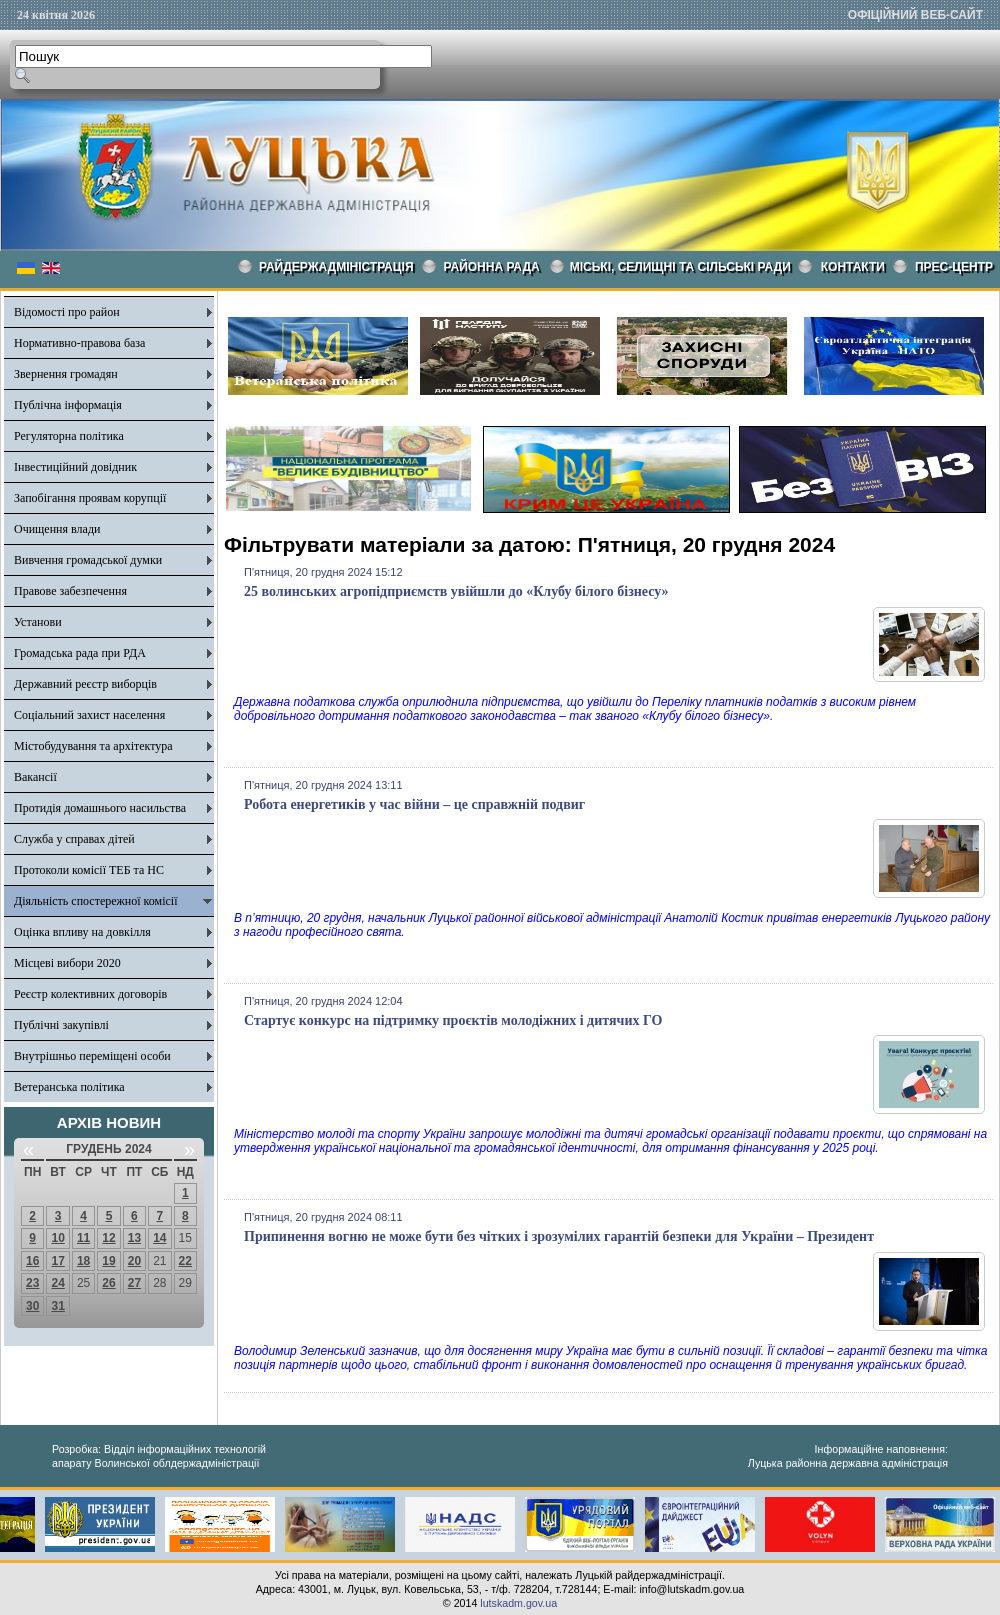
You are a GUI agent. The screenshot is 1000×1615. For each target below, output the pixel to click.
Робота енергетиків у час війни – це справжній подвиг (414, 804)
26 (108, 1283)
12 (108, 1238)
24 (57, 1283)
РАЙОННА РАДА (492, 267)
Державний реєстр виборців (85, 684)
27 (134, 1283)
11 (83, 1238)
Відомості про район (67, 312)
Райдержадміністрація (336, 267)
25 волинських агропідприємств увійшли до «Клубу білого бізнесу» (456, 591)
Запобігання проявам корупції (90, 498)
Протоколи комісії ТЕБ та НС (89, 870)
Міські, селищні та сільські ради (680, 267)
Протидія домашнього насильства (100, 808)
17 (57, 1261)
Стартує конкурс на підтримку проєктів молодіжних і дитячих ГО (453, 1020)
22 (185, 1261)
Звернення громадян (66, 374)
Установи (38, 622)
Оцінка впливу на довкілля (82, 932)
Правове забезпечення (70, 591)
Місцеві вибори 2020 (67, 963)
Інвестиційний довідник (75, 467)
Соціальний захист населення (89, 715)
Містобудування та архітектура (93, 746)
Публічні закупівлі (61, 1025)
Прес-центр (954, 267)
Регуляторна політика (69, 436)
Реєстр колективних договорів (90, 994)
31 (57, 1306)
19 (108, 1261)
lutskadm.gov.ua (518, 1603)
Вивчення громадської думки (88, 560)
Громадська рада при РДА (80, 653)
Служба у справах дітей (74, 839)
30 (32, 1306)
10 (57, 1238)
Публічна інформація (68, 405)
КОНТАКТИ (853, 267)
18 (83, 1261)
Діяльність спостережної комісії (96, 901)
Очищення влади (57, 529)
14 (159, 1238)
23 (32, 1283)
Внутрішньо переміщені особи (92, 1056)
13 (134, 1238)
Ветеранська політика (69, 1087)
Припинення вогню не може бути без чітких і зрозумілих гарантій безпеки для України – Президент (559, 1236)
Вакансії (35, 777)
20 (134, 1261)
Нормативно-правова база (79, 343)
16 (32, 1261)
